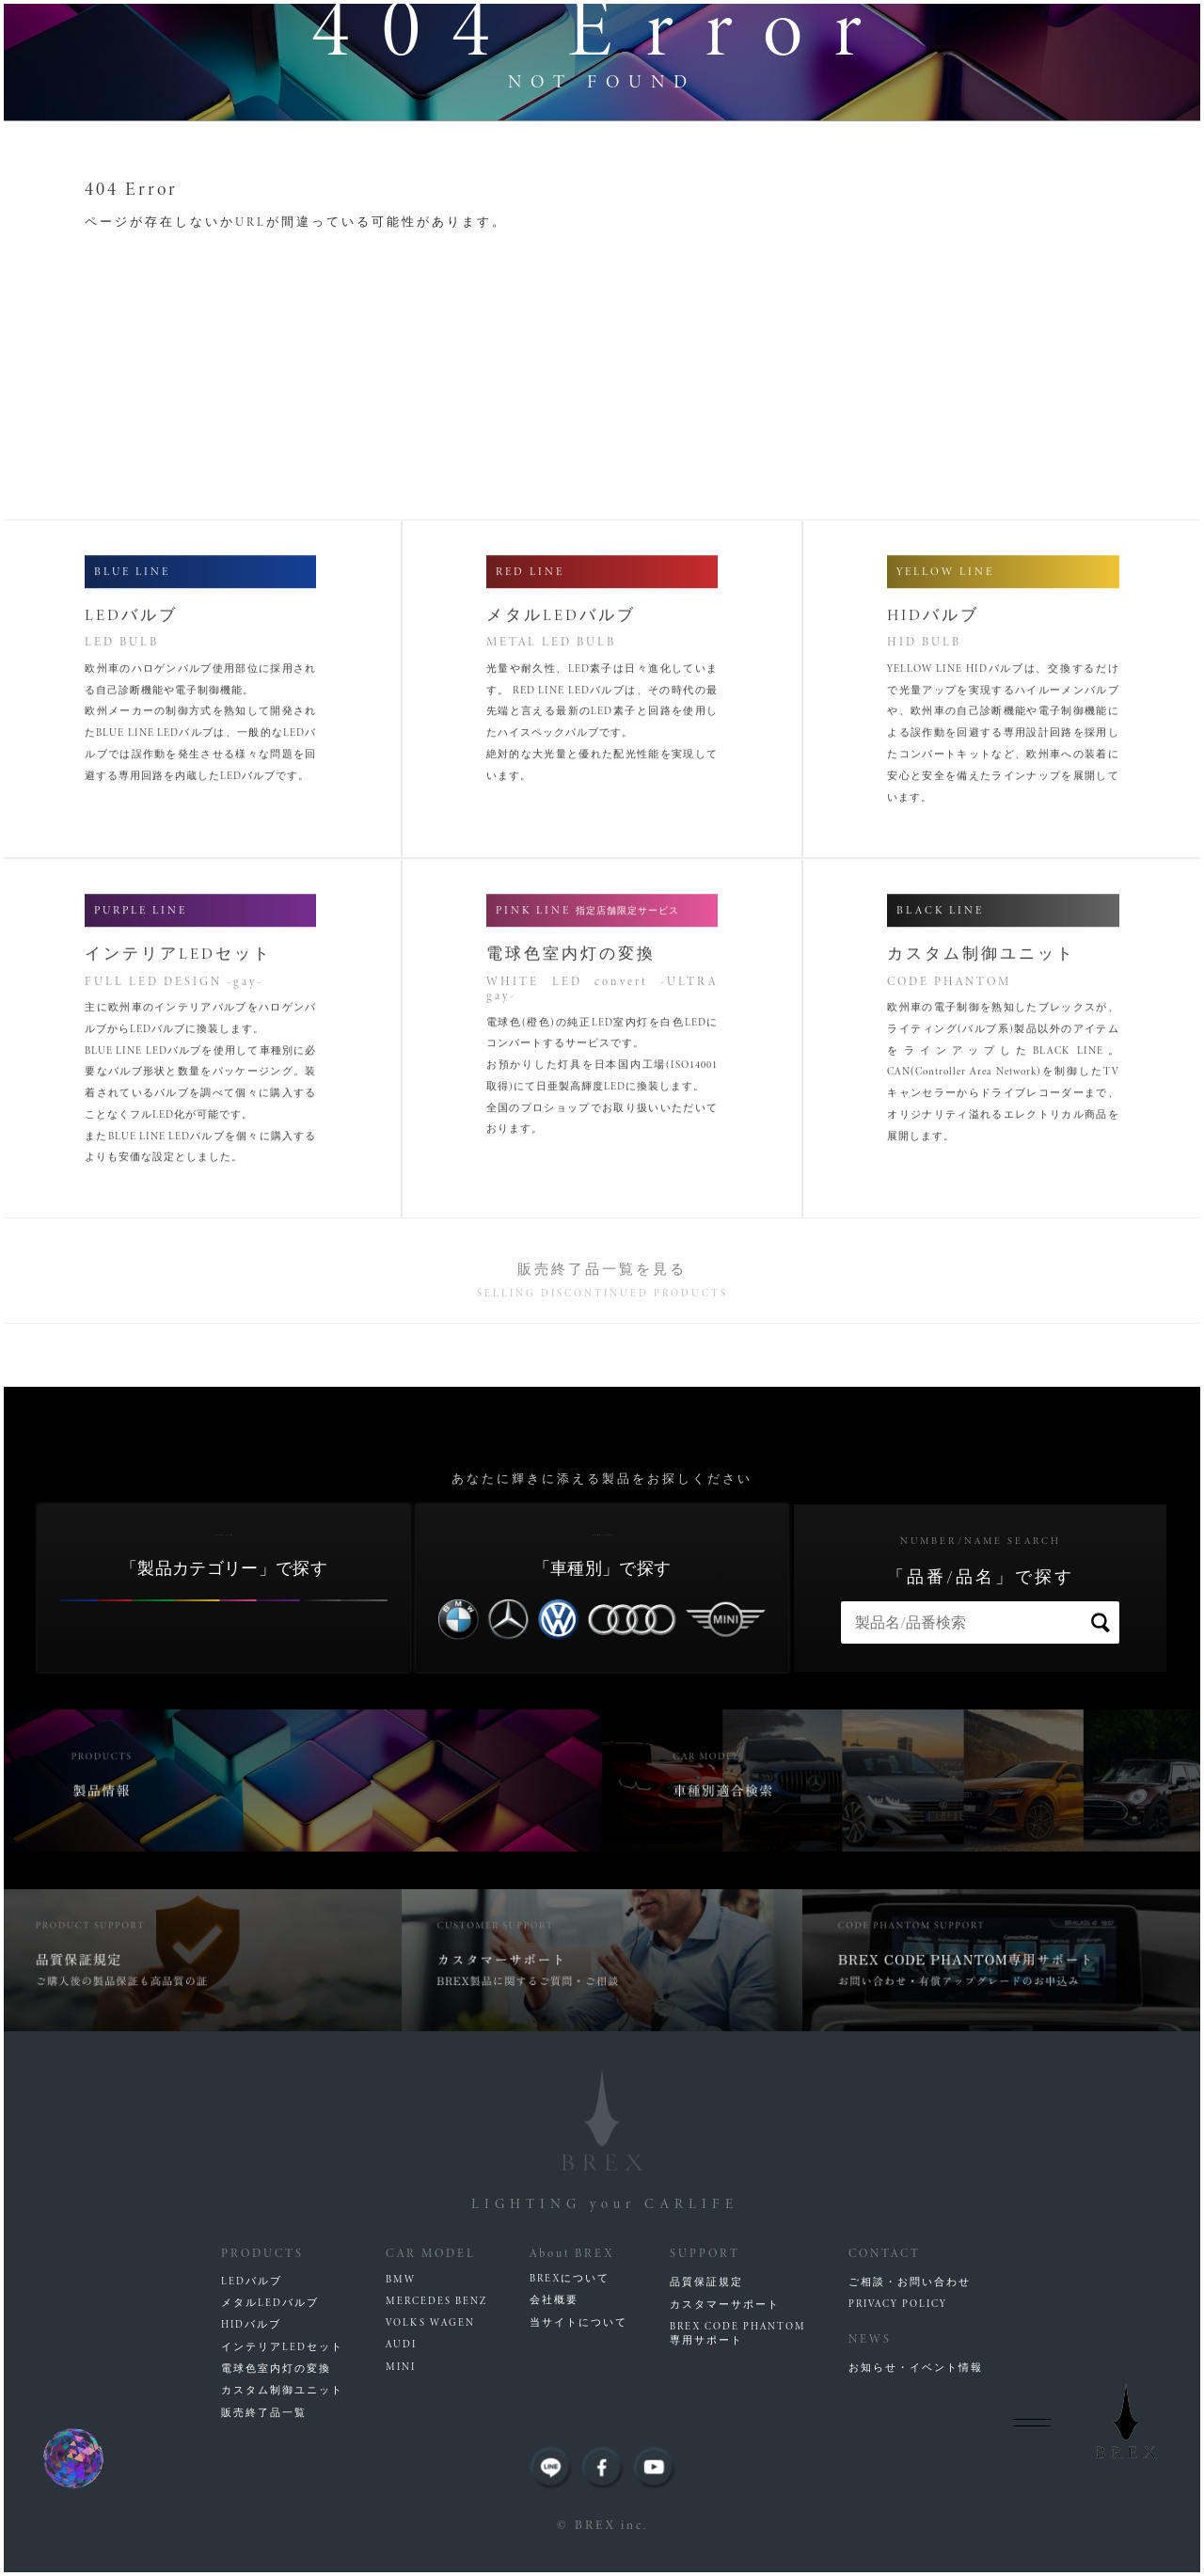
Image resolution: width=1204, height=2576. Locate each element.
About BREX (572, 2253)
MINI (401, 2367)
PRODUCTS (262, 2253)
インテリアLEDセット (282, 2347)
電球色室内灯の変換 (276, 2368)
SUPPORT (705, 2253)
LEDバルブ (251, 2281)
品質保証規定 (706, 2282)
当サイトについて (578, 2322)
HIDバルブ (251, 2324)
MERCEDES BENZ (436, 2301)
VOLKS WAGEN (430, 2322)
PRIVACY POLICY (897, 2304)
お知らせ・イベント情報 (915, 2368)
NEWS (870, 2338)
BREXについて (570, 2278)
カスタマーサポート (725, 2305)
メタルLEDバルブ (270, 2303)
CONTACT (884, 2253)
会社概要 (554, 2300)
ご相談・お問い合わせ (909, 2282)
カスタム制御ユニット (282, 2390)
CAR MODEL (431, 2253)
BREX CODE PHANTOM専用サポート (738, 2333)
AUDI (401, 2344)
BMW (401, 2279)
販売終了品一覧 (264, 2413)
